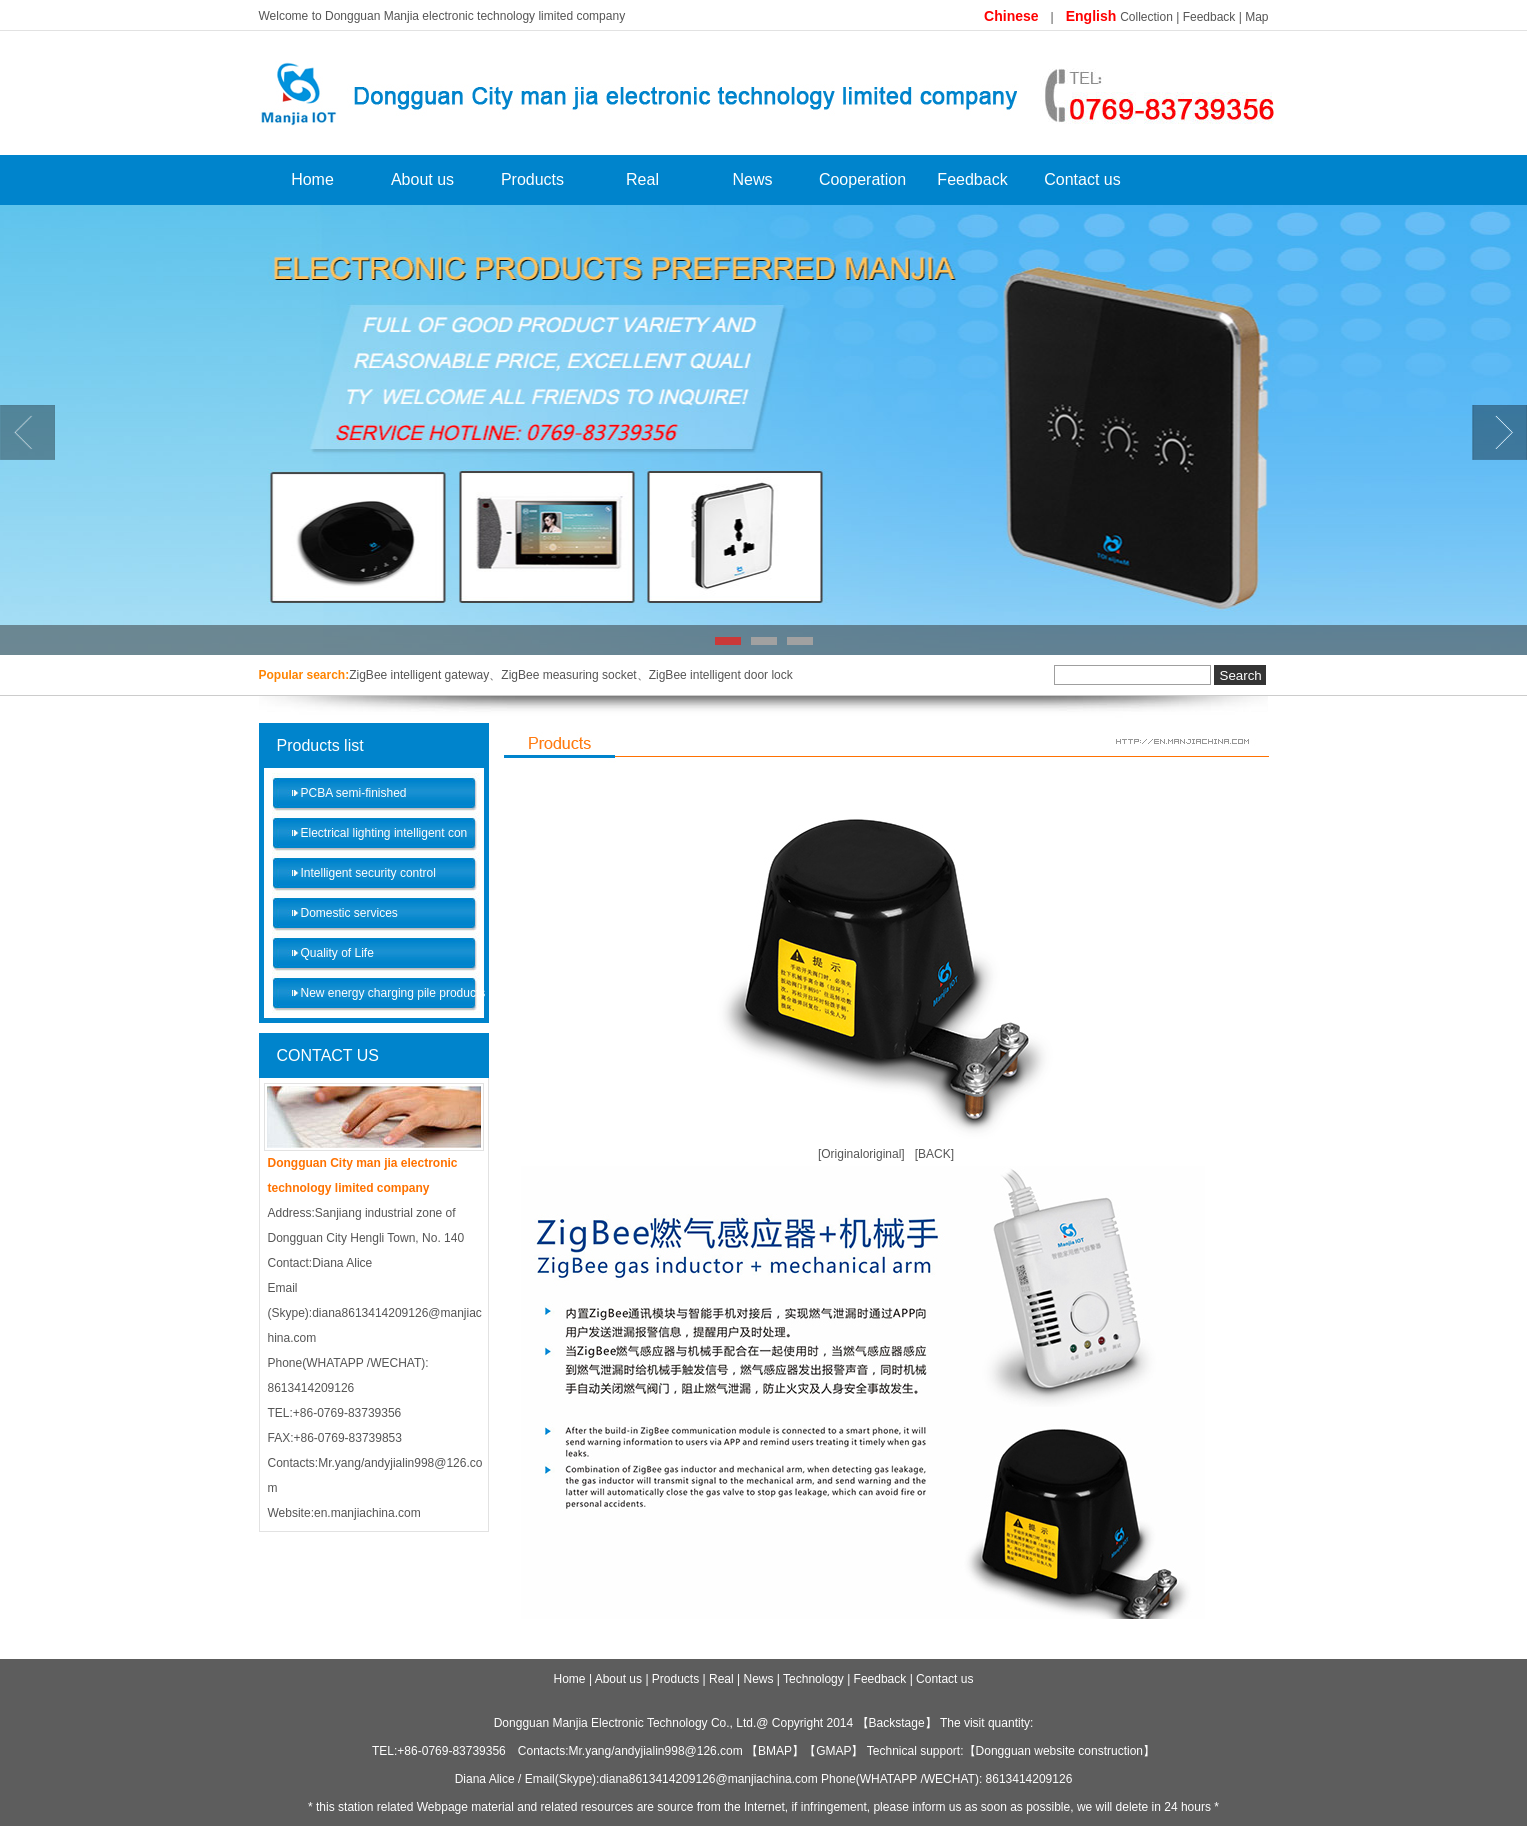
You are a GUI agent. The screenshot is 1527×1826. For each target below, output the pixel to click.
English (1093, 16)
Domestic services (349, 913)
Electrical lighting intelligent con (384, 833)
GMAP (833, 1751)
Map (1256, 17)
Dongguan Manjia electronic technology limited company (475, 16)
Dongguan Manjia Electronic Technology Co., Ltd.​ (625, 1723)
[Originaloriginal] (861, 1154)
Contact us (1082, 179)
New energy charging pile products (393, 993)
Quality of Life (337, 953)
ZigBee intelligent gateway (419, 675)
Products (532, 179)
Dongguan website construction (1059, 1751)
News (752, 179)
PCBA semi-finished (354, 793)
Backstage (897, 1723)
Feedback (1209, 17)
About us (422, 179)
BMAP (775, 1751)
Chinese (1011, 16)
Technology (813, 1679)
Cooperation (862, 179)
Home (312, 179)
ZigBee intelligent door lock (721, 675)
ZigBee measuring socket (568, 675)
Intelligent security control (368, 873)
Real (642, 179)
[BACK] (934, 1154)
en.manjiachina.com (367, 1513)
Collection (1146, 17)
